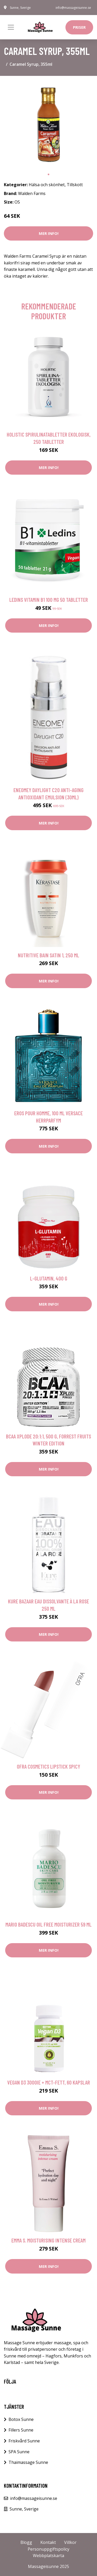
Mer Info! (48, 233)
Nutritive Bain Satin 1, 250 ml (48, 955)
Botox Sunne (21, 2419)
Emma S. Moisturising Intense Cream (48, 2240)
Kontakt (48, 2542)
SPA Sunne (19, 2452)
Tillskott (75, 184)
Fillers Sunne (21, 2430)
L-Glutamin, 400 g (48, 1278)
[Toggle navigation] (11, 27)
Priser (79, 27)
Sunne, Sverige (20, 7)
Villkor (70, 2542)
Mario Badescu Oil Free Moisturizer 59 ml (48, 1924)
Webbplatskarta (48, 2555)
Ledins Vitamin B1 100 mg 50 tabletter (48, 599)
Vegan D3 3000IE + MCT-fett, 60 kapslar (48, 2082)
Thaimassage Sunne (28, 2462)
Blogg (26, 2542)
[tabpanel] (48, 124)
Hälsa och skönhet (47, 184)
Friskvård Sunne (24, 2441)
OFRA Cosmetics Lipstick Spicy (48, 1766)
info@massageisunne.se (73, 7)
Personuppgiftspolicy (48, 2549)
